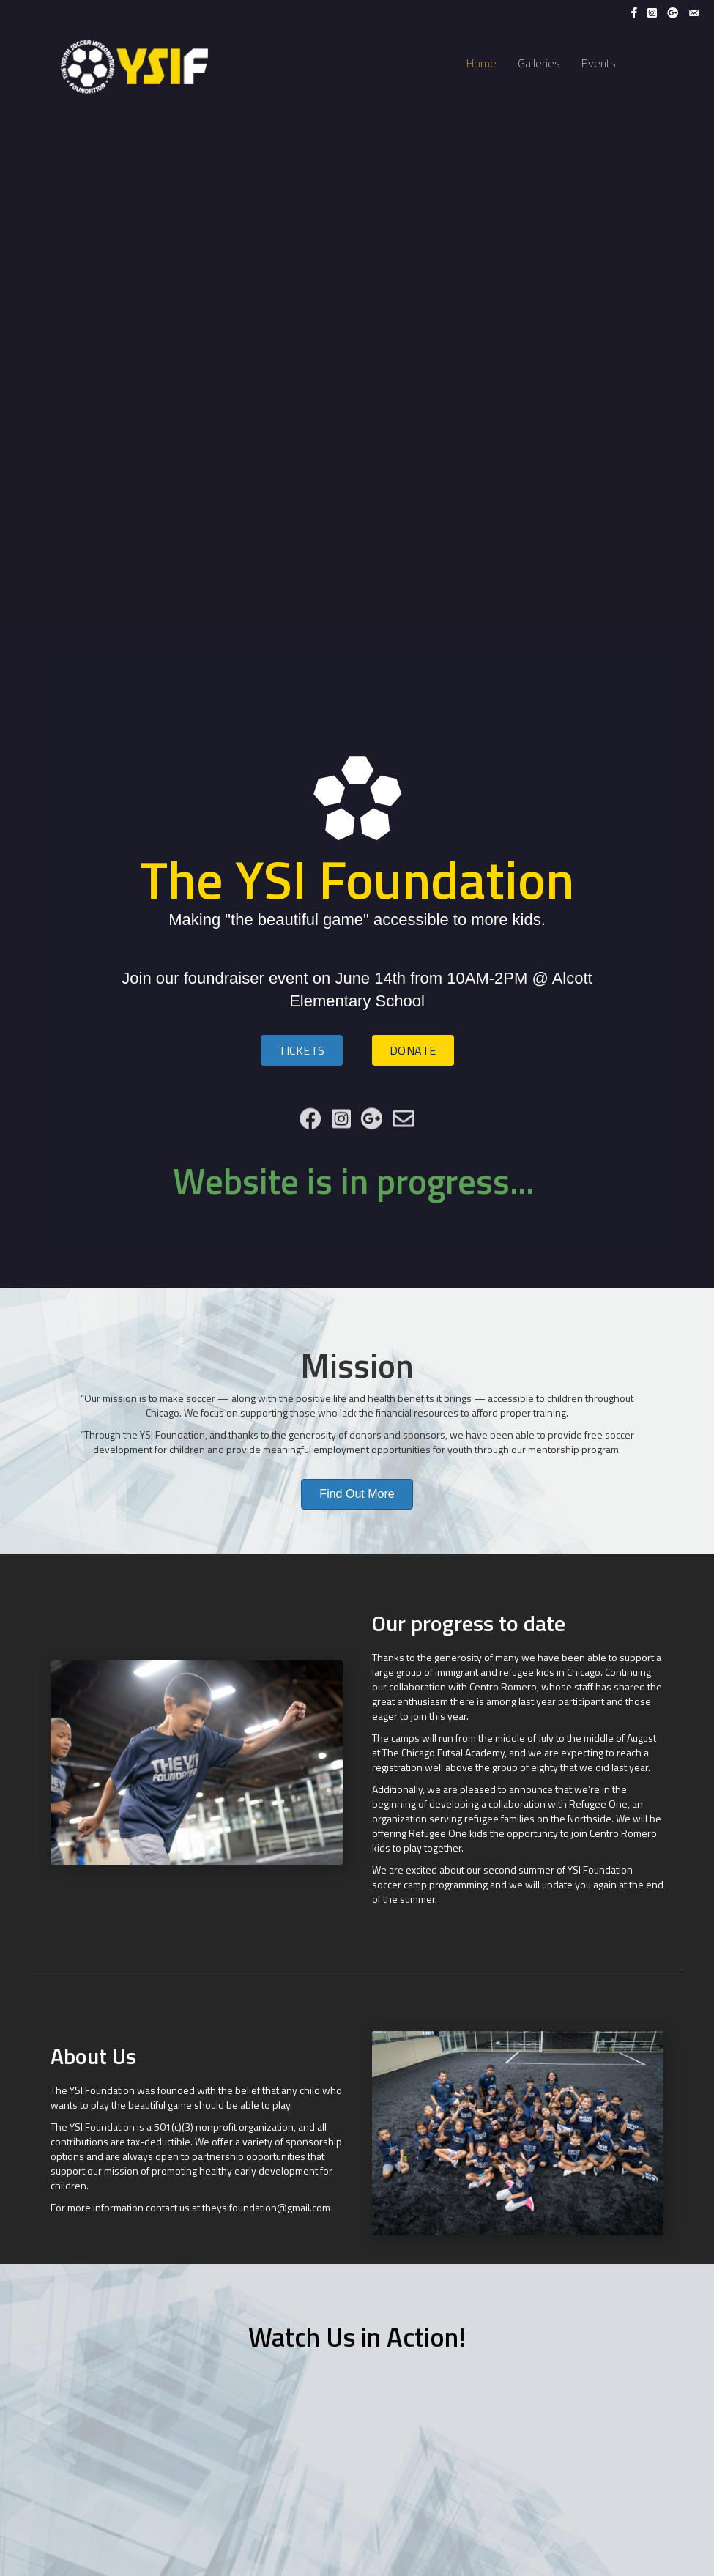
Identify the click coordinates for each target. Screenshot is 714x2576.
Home (481, 63)
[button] (302, 1050)
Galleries (539, 63)
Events (598, 63)
